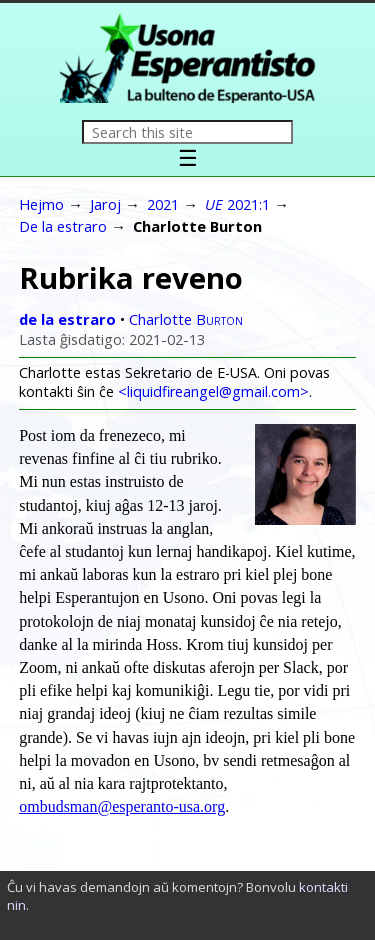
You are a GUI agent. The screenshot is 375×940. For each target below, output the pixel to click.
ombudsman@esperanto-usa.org (122, 806)
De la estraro (63, 226)
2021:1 (237, 204)
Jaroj (105, 204)
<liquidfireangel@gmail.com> (213, 391)
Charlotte (186, 319)
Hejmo (41, 204)
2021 (163, 204)
